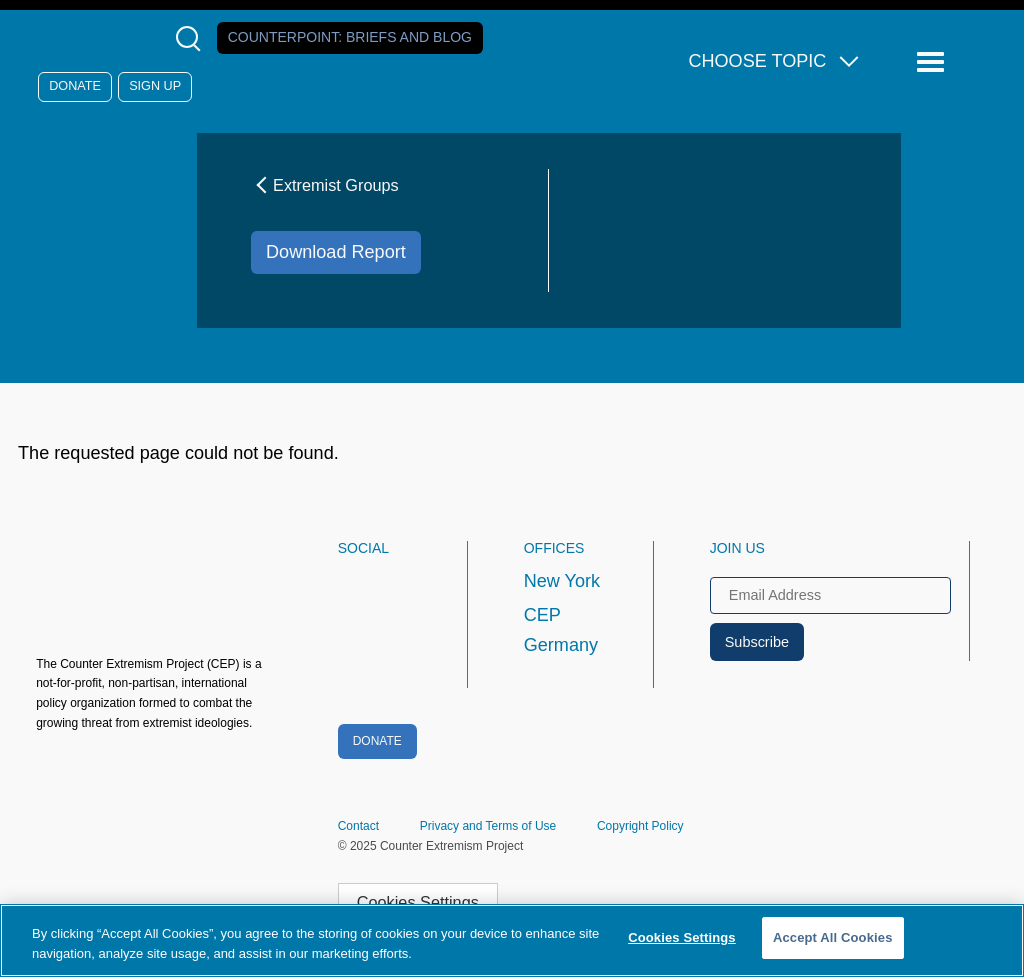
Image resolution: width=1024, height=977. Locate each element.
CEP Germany (561, 630)
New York (562, 581)
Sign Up (155, 86)
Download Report (336, 252)
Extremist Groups (325, 185)
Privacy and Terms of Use (488, 826)
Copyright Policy (640, 826)
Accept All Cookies (833, 937)
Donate (75, 86)
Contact (358, 826)
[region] (512, 940)
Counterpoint (350, 37)
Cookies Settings (418, 902)
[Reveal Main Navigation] (933, 62)
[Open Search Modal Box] (192, 38)
